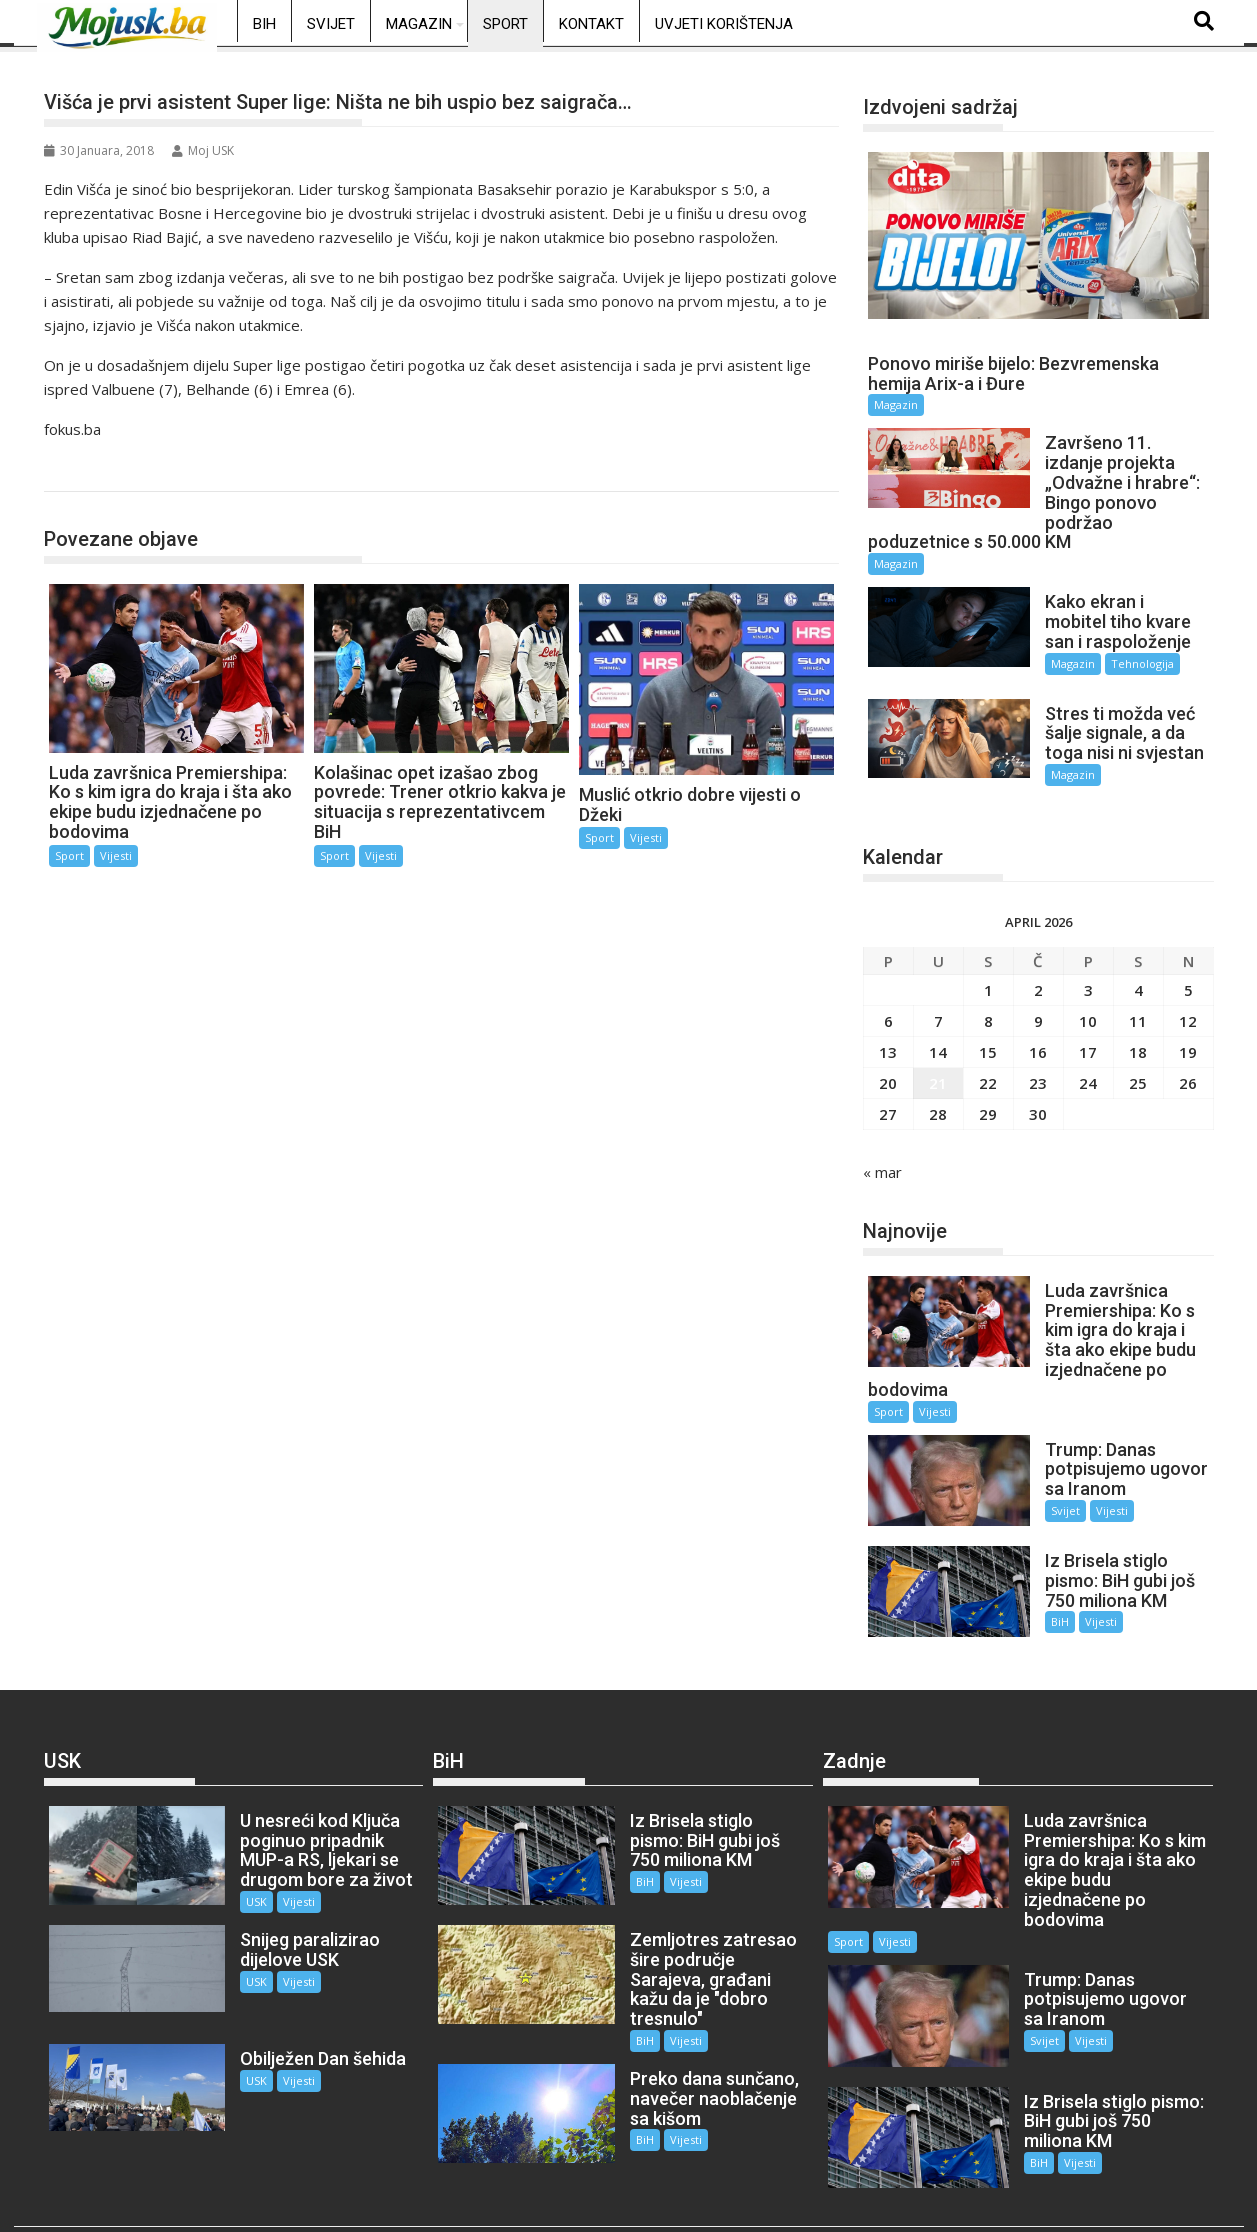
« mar (882, 1154)
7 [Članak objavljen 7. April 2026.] (938, 1003)
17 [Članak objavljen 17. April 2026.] (1088, 1034)
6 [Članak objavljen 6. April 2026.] (888, 1003)
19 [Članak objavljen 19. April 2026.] (1188, 1034)
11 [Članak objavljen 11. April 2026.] (1138, 1003)
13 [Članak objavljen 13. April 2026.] (888, 1034)
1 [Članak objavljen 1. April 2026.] (988, 972)
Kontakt (591, 24)
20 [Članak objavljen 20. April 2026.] (888, 1065)
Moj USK (203, 150)
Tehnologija (1126, 663)
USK (239, 1865)
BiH (264, 24)
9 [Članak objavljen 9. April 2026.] (1038, 1003)
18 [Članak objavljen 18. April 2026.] (1138, 1034)
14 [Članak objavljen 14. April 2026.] (938, 1034)
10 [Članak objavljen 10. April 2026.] (1088, 1003)
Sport (505, 24)
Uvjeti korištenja (724, 24)
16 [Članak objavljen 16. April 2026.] (1038, 1034)
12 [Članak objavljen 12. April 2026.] (1188, 1003)
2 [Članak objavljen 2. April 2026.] (1038, 972)
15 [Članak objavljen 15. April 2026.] (988, 1034)
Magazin (419, 24)
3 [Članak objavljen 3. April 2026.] (1088, 972)
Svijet (331, 24)
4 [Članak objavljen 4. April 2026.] (1138, 972)
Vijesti (116, 855)
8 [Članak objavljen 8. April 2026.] (988, 1003)
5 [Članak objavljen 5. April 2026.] (1188, 972)
